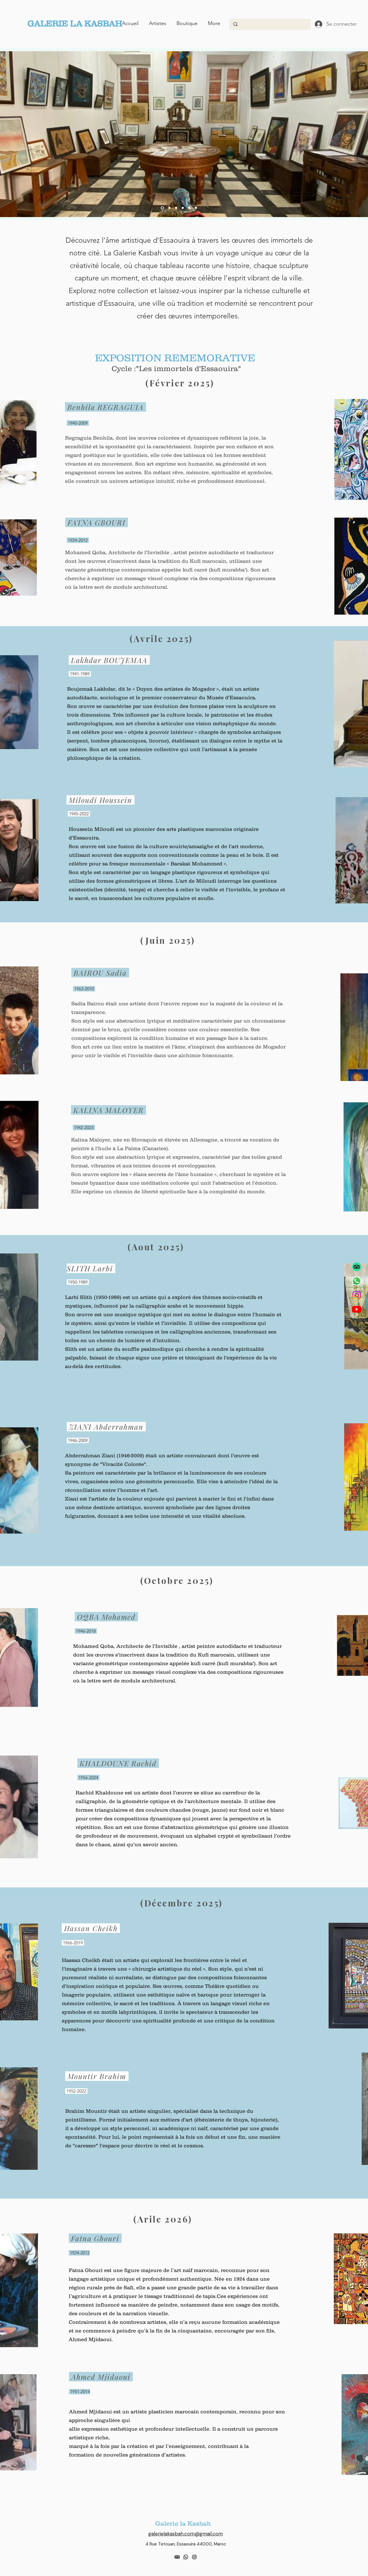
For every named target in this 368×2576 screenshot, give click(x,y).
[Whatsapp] (356, 1281)
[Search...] (270, 24)
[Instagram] (356, 1295)
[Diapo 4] (162, 208)
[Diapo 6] (196, 208)
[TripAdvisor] (356, 1266)
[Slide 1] (169, 208)
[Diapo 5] (189, 208)
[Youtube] (356, 1309)
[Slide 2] (176, 208)
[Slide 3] (183, 208)
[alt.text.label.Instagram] (194, 2557)
